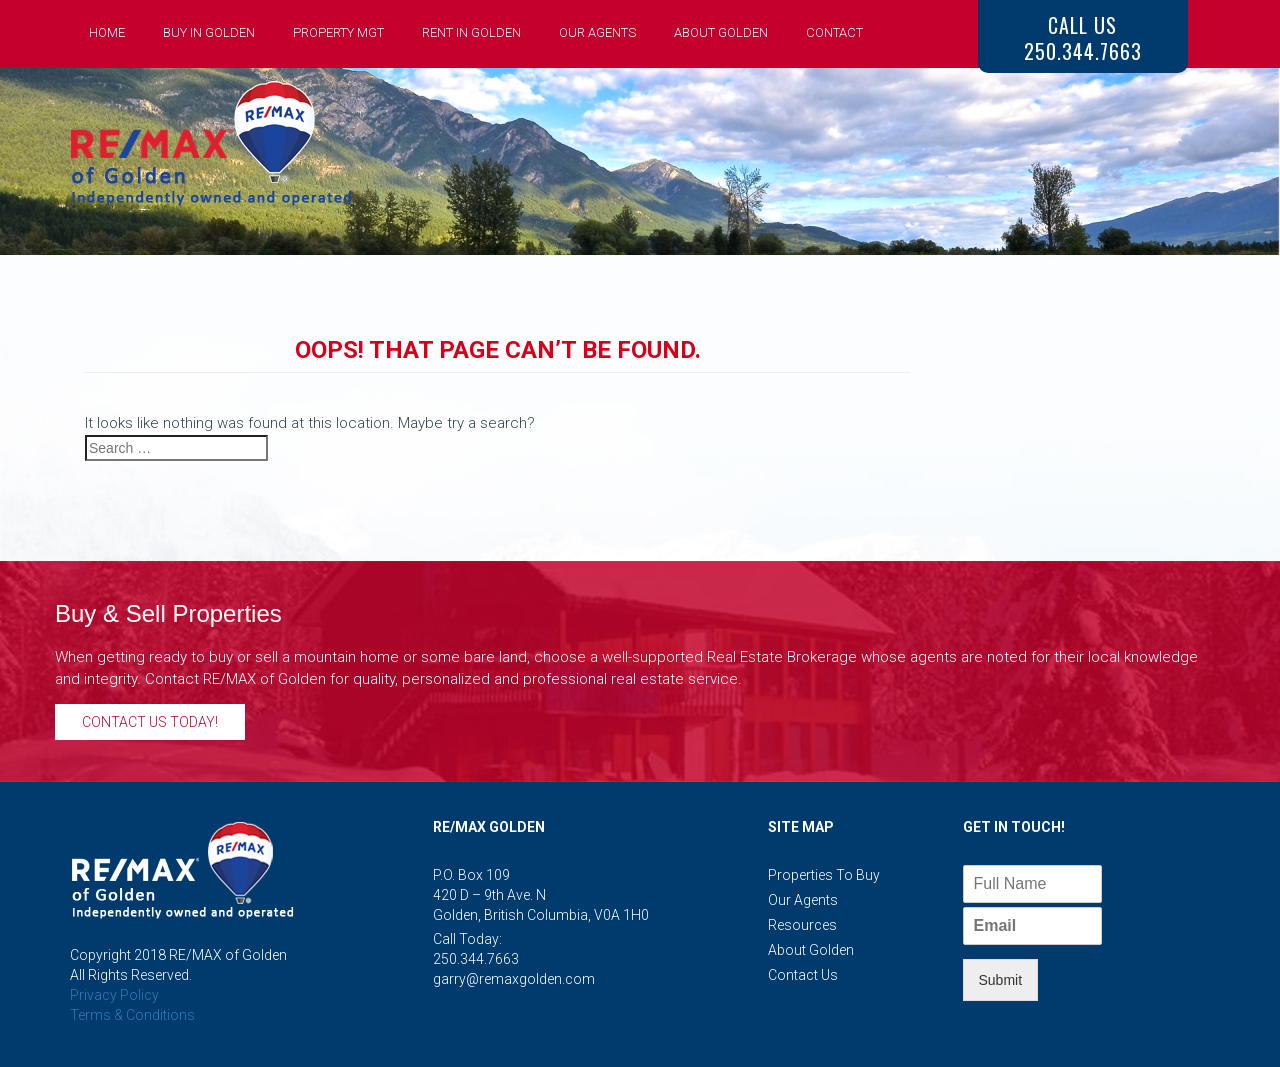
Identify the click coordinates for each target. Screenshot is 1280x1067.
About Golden (721, 32)
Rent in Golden (471, 32)
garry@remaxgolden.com (514, 979)
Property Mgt (338, 32)
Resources (802, 925)
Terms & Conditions (132, 1015)
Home (107, 32)
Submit (1001, 980)
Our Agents (597, 32)
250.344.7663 (476, 959)
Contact (834, 32)
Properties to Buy (824, 875)
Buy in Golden (209, 32)
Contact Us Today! (150, 722)
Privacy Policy (114, 995)
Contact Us (803, 975)
